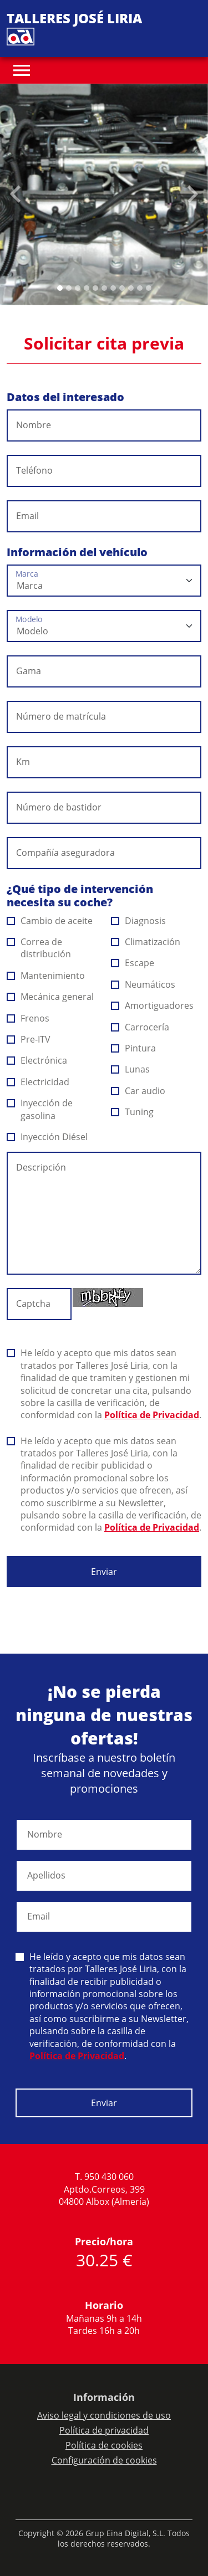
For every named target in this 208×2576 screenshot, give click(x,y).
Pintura (133, 1048)
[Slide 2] (77, 288)
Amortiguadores (152, 1005)
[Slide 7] (122, 288)
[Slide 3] (86, 288)
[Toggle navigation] (22, 70)
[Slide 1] (69, 288)
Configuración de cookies (104, 2460)
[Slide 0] (60, 288)
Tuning (132, 1112)
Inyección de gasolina (40, 1109)
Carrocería (140, 1027)
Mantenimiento (46, 975)
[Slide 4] (95, 288)
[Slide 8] (131, 288)
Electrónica (37, 1060)
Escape (133, 963)
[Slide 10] (148, 288)
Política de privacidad (104, 2430)
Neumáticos (143, 984)
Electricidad (38, 1082)
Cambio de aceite (50, 921)
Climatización (146, 942)
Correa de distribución (39, 948)
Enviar (104, 1572)
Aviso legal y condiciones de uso (104, 2415)
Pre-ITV (29, 1039)
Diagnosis (138, 921)
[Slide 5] (104, 288)
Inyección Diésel (47, 1137)
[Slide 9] (140, 288)
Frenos (28, 1018)
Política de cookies (104, 2445)
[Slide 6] (113, 288)
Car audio (138, 1091)
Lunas (130, 1069)
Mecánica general (50, 997)
